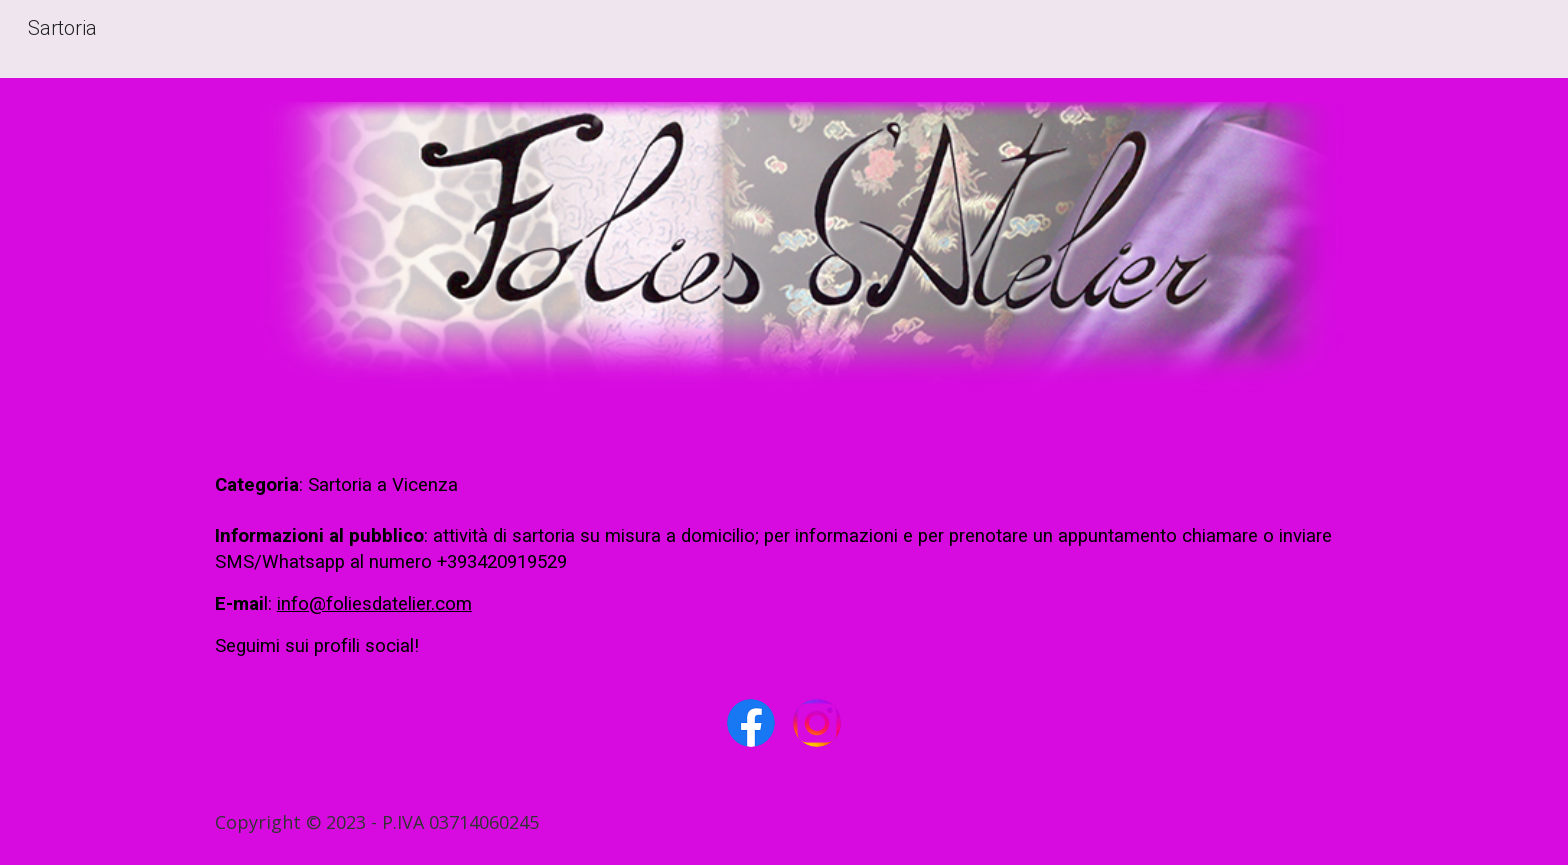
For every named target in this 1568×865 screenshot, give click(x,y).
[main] (784, 566)
